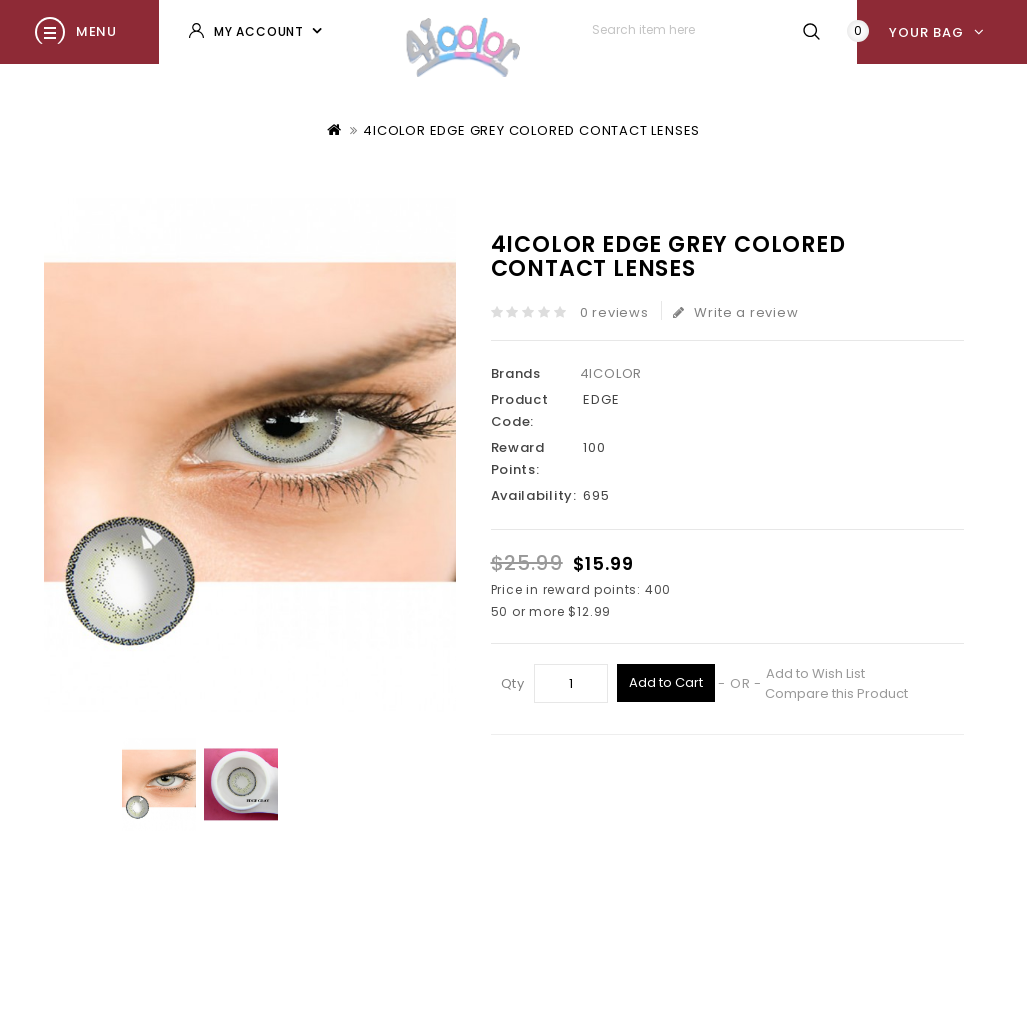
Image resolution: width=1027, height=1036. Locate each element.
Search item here (811, 31)
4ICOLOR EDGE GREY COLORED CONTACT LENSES (531, 130)
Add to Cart (666, 682)
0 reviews (614, 312)
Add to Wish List (815, 673)
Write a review (736, 312)
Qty (513, 683)
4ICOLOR (611, 373)
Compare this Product (836, 693)
